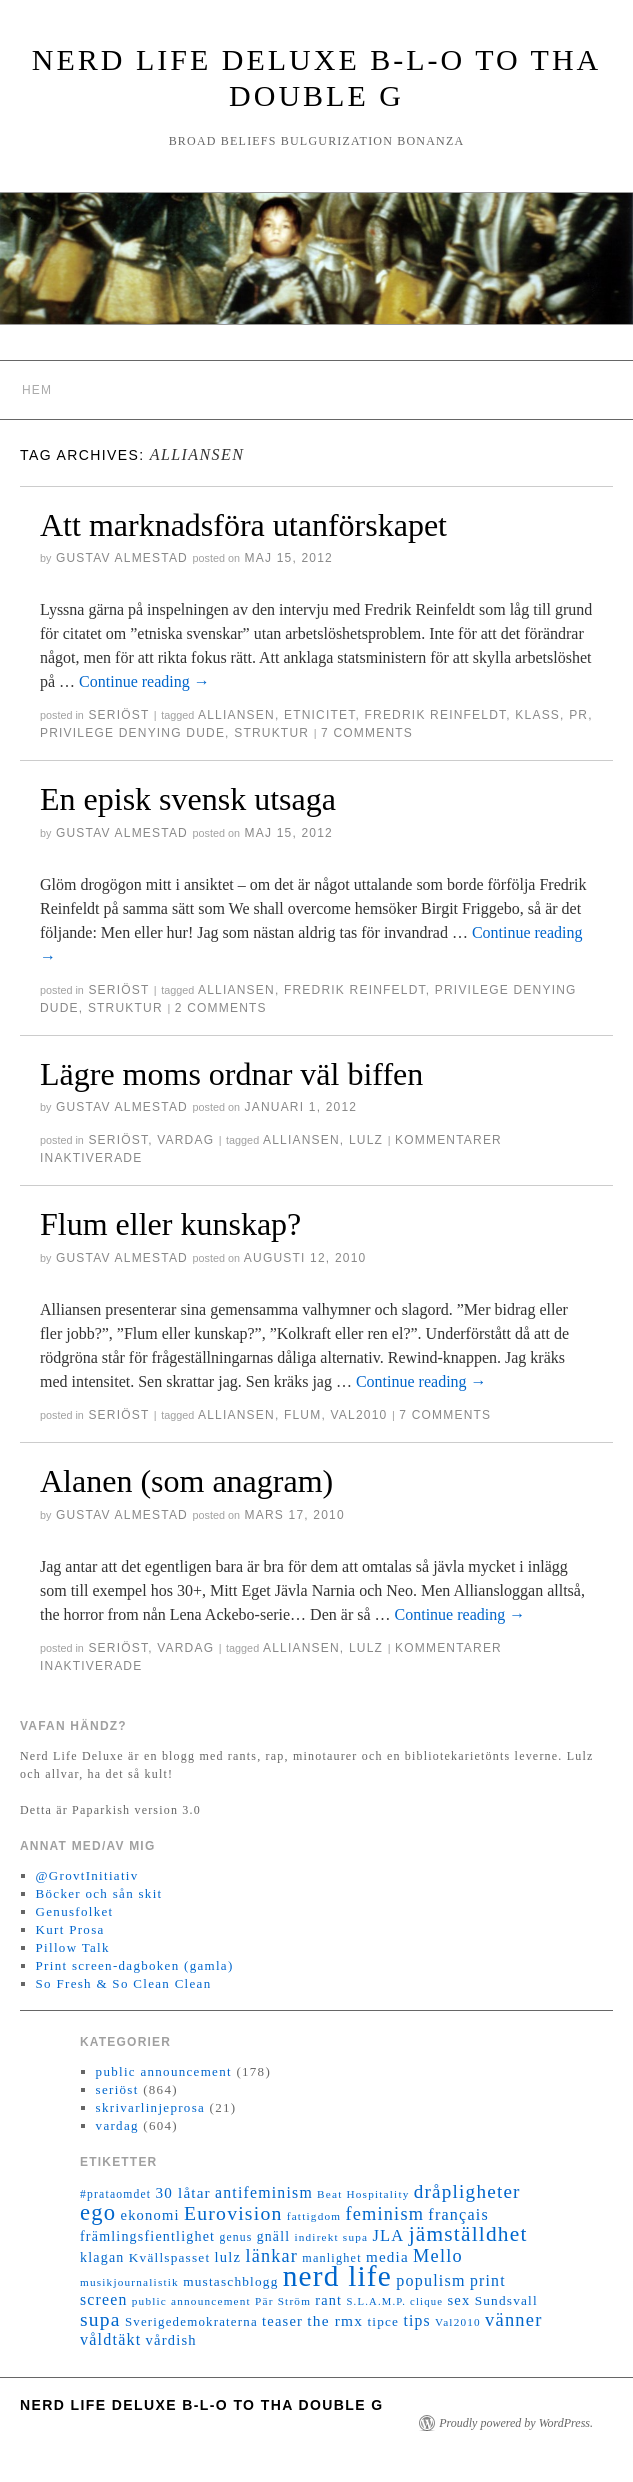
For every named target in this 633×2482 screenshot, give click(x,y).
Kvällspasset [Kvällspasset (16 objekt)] (170, 2257)
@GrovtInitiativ (87, 1875)
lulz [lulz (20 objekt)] (228, 2257)
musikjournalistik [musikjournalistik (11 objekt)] (129, 2282)
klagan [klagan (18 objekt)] (102, 2257)
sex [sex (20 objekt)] (458, 2300)
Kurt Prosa (70, 1929)
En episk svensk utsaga (188, 799)
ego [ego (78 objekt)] (98, 2212)
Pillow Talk (73, 1947)
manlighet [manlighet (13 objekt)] (332, 2258)
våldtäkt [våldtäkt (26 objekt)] (110, 2339)
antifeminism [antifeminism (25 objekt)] (264, 2192)
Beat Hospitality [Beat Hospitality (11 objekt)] (363, 2194)
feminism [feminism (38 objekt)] (384, 2214)
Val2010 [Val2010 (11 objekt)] (458, 2322)
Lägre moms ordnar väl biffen (231, 1074)
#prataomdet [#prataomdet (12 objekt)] (115, 2194)
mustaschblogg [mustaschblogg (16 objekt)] (230, 2281)
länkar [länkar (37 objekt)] (271, 2256)
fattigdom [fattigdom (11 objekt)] (314, 2216)
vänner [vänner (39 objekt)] (513, 2320)
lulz (366, 1140)
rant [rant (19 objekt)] (328, 2300)
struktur (271, 733)
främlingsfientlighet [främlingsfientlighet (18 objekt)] (147, 2236)
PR (578, 715)
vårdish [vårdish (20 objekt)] (171, 2340)
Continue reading (144, 681)
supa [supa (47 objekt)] (100, 2319)
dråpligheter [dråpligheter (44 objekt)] (467, 2191)
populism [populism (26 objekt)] (430, 2280)
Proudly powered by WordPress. (516, 2423)
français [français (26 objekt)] (458, 2214)
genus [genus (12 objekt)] (235, 2237)
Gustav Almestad (122, 558)
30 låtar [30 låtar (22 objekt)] (183, 2193)
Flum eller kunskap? (170, 1224)
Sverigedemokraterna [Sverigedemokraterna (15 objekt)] (191, 2322)
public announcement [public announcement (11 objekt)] (191, 2301)
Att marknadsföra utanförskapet (243, 525)
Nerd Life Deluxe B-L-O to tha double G (202, 2405)
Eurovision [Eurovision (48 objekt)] (233, 2213)
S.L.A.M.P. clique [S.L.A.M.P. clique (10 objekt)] (394, 2301)
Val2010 (359, 1415)
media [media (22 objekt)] (387, 2257)
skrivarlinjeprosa (150, 2107)
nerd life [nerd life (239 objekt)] (337, 2276)
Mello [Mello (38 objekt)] (438, 2256)
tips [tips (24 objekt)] (416, 2320)
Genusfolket (75, 1911)
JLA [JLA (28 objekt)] (388, 2235)
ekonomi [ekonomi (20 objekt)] (149, 2215)
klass (537, 715)
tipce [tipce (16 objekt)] (383, 2321)
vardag (185, 1140)
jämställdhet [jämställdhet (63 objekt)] (468, 2234)
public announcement (164, 2071)
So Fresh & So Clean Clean (124, 1983)
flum (302, 1415)
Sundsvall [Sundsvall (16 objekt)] (506, 2300)
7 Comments (367, 733)
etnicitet (319, 715)
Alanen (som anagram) (186, 1481)
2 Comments (221, 1008)
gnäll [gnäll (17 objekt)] (273, 2236)
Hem (37, 390)
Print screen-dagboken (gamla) (135, 1965)
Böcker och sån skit (99, 1893)
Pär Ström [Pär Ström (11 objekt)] (283, 2301)
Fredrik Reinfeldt (436, 715)
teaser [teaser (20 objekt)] (282, 2321)
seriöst (118, 715)
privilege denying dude (132, 733)
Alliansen (236, 715)
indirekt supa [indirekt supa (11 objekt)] (331, 2237)
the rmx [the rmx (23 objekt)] (335, 2320)
